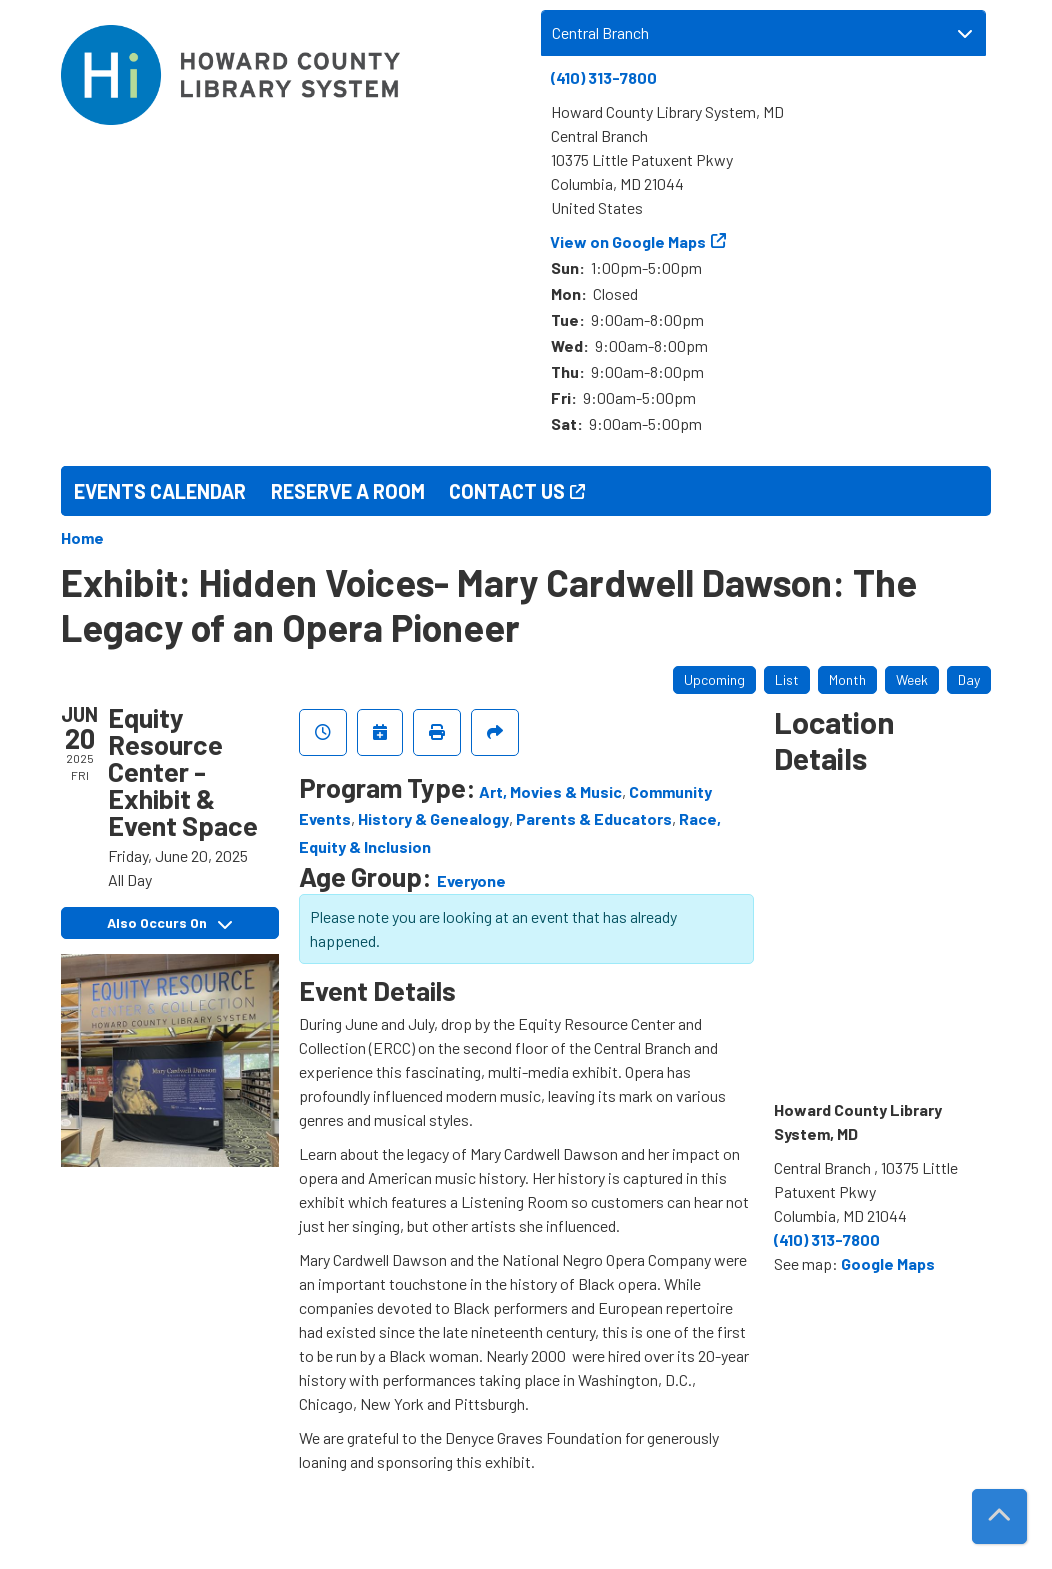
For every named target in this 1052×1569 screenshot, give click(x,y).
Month (847, 679)
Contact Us (507, 491)
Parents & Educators (594, 818)
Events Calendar (160, 491)
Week (912, 679)
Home (82, 537)
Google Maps (888, 1263)
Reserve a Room (348, 491)
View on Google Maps (628, 241)
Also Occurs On (169, 922)
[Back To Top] (999, 1516)
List (787, 679)
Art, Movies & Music (550, 791)
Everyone (471, 880)
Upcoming (714, 679)
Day (969, 679)
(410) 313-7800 (604, 77)
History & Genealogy (433, 818)
